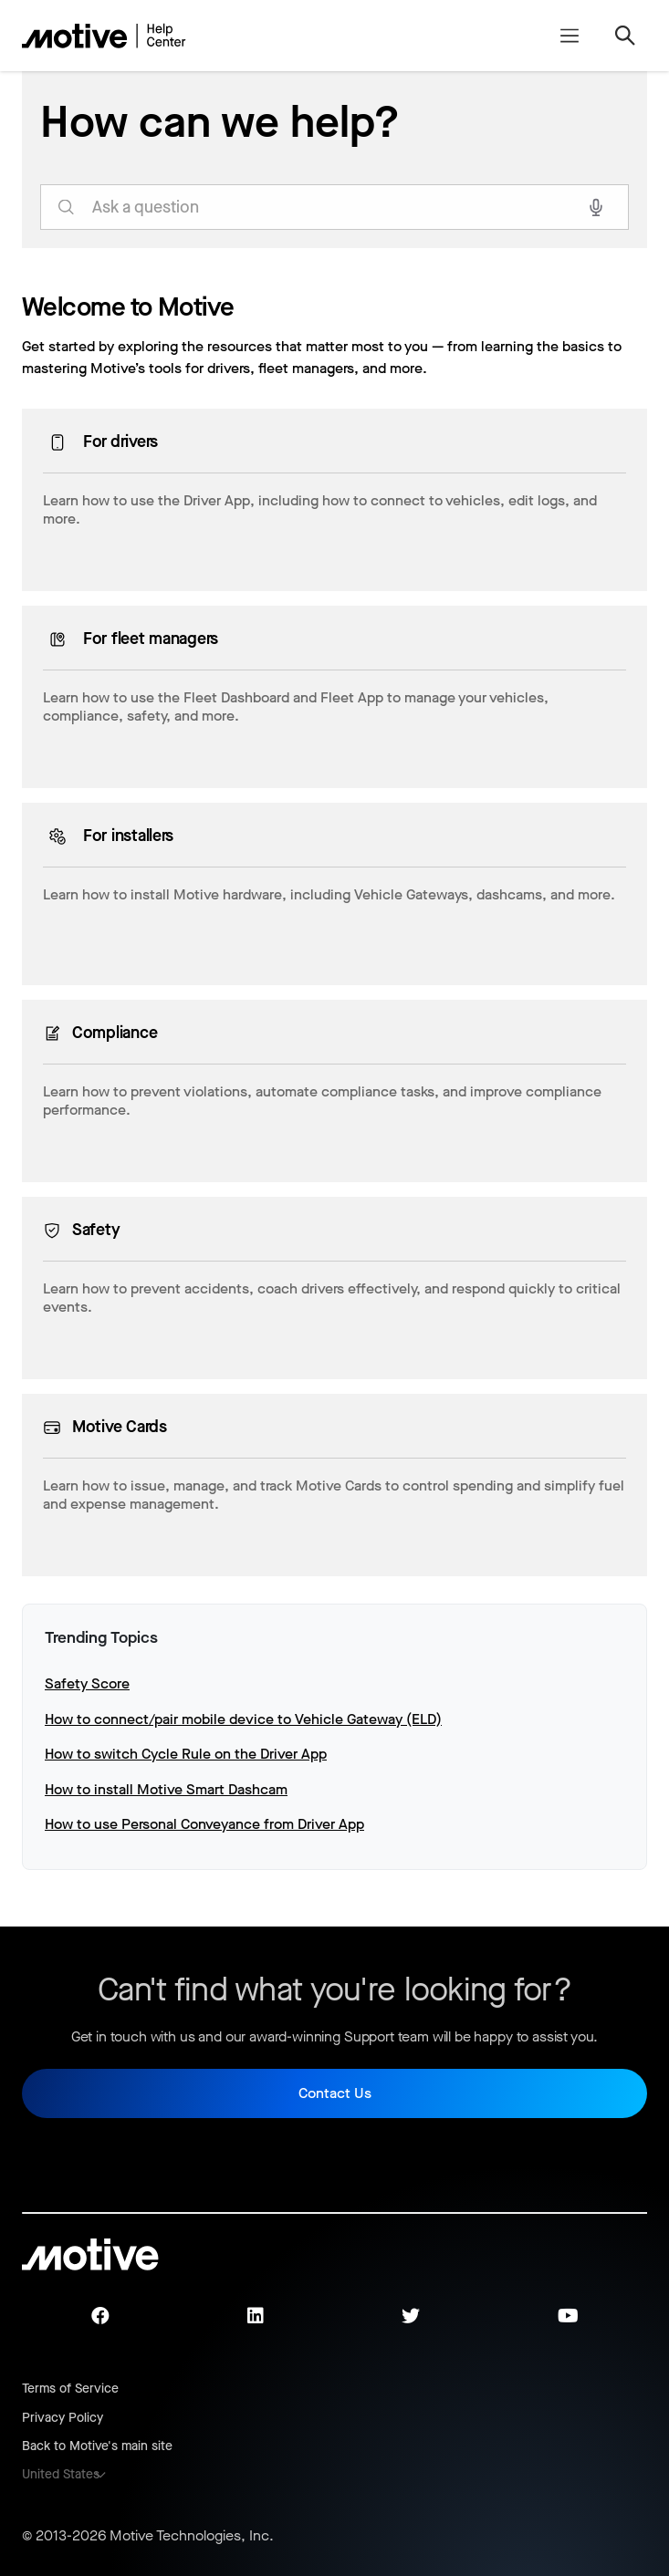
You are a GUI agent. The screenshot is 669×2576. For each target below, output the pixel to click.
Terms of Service (70, 2388)
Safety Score (87, 1683)
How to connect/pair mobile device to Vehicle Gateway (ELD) (243, 1719)
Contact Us (334, 2093)
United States (60, 2474)
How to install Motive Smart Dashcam (166, 1789)
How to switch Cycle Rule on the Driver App (186, 1753)
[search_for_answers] (334, 207)
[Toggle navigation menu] (569, 35)
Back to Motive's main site (97, 2446)
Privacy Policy (62, 2418)
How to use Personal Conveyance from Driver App (204, 1823)
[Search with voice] (596, 207)
